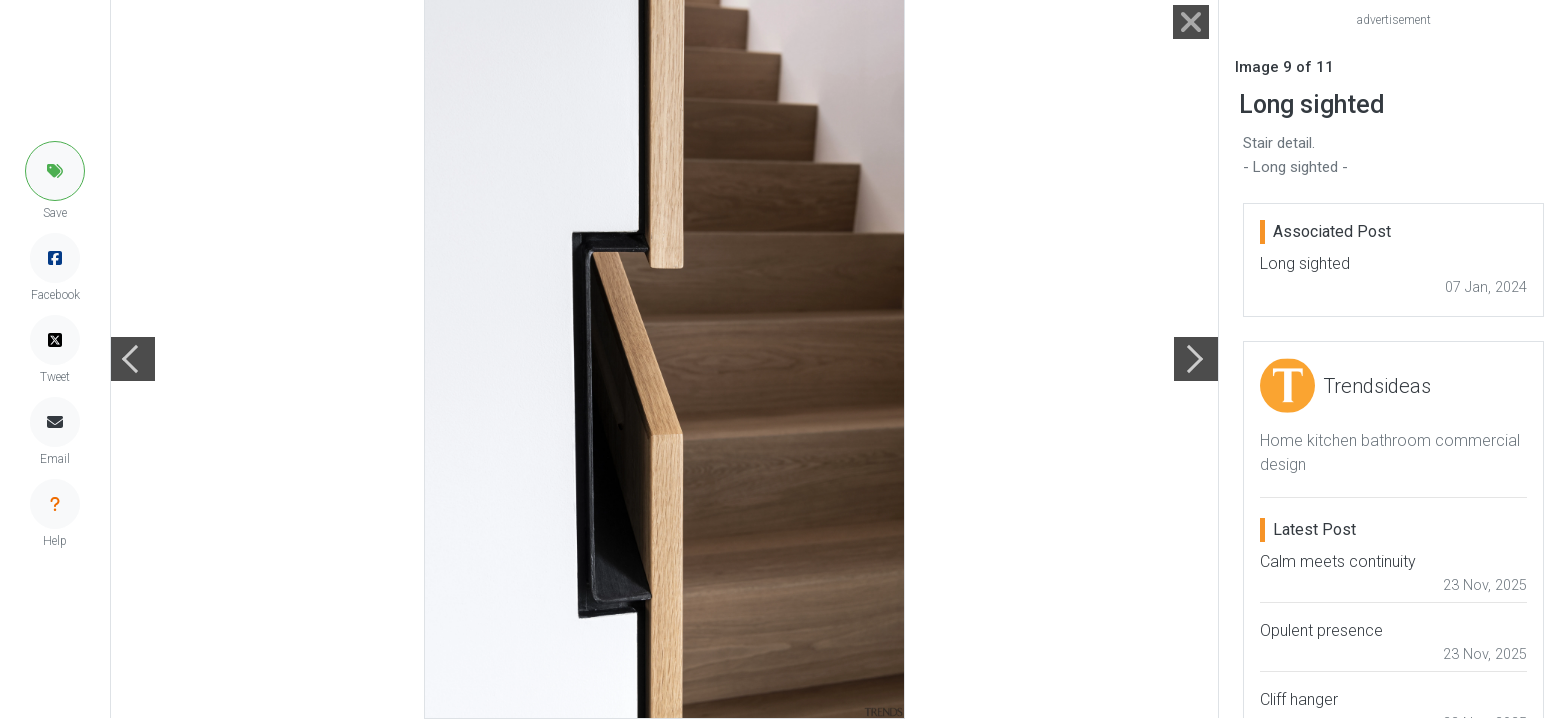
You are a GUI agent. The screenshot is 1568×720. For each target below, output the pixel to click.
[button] (55, 171)
